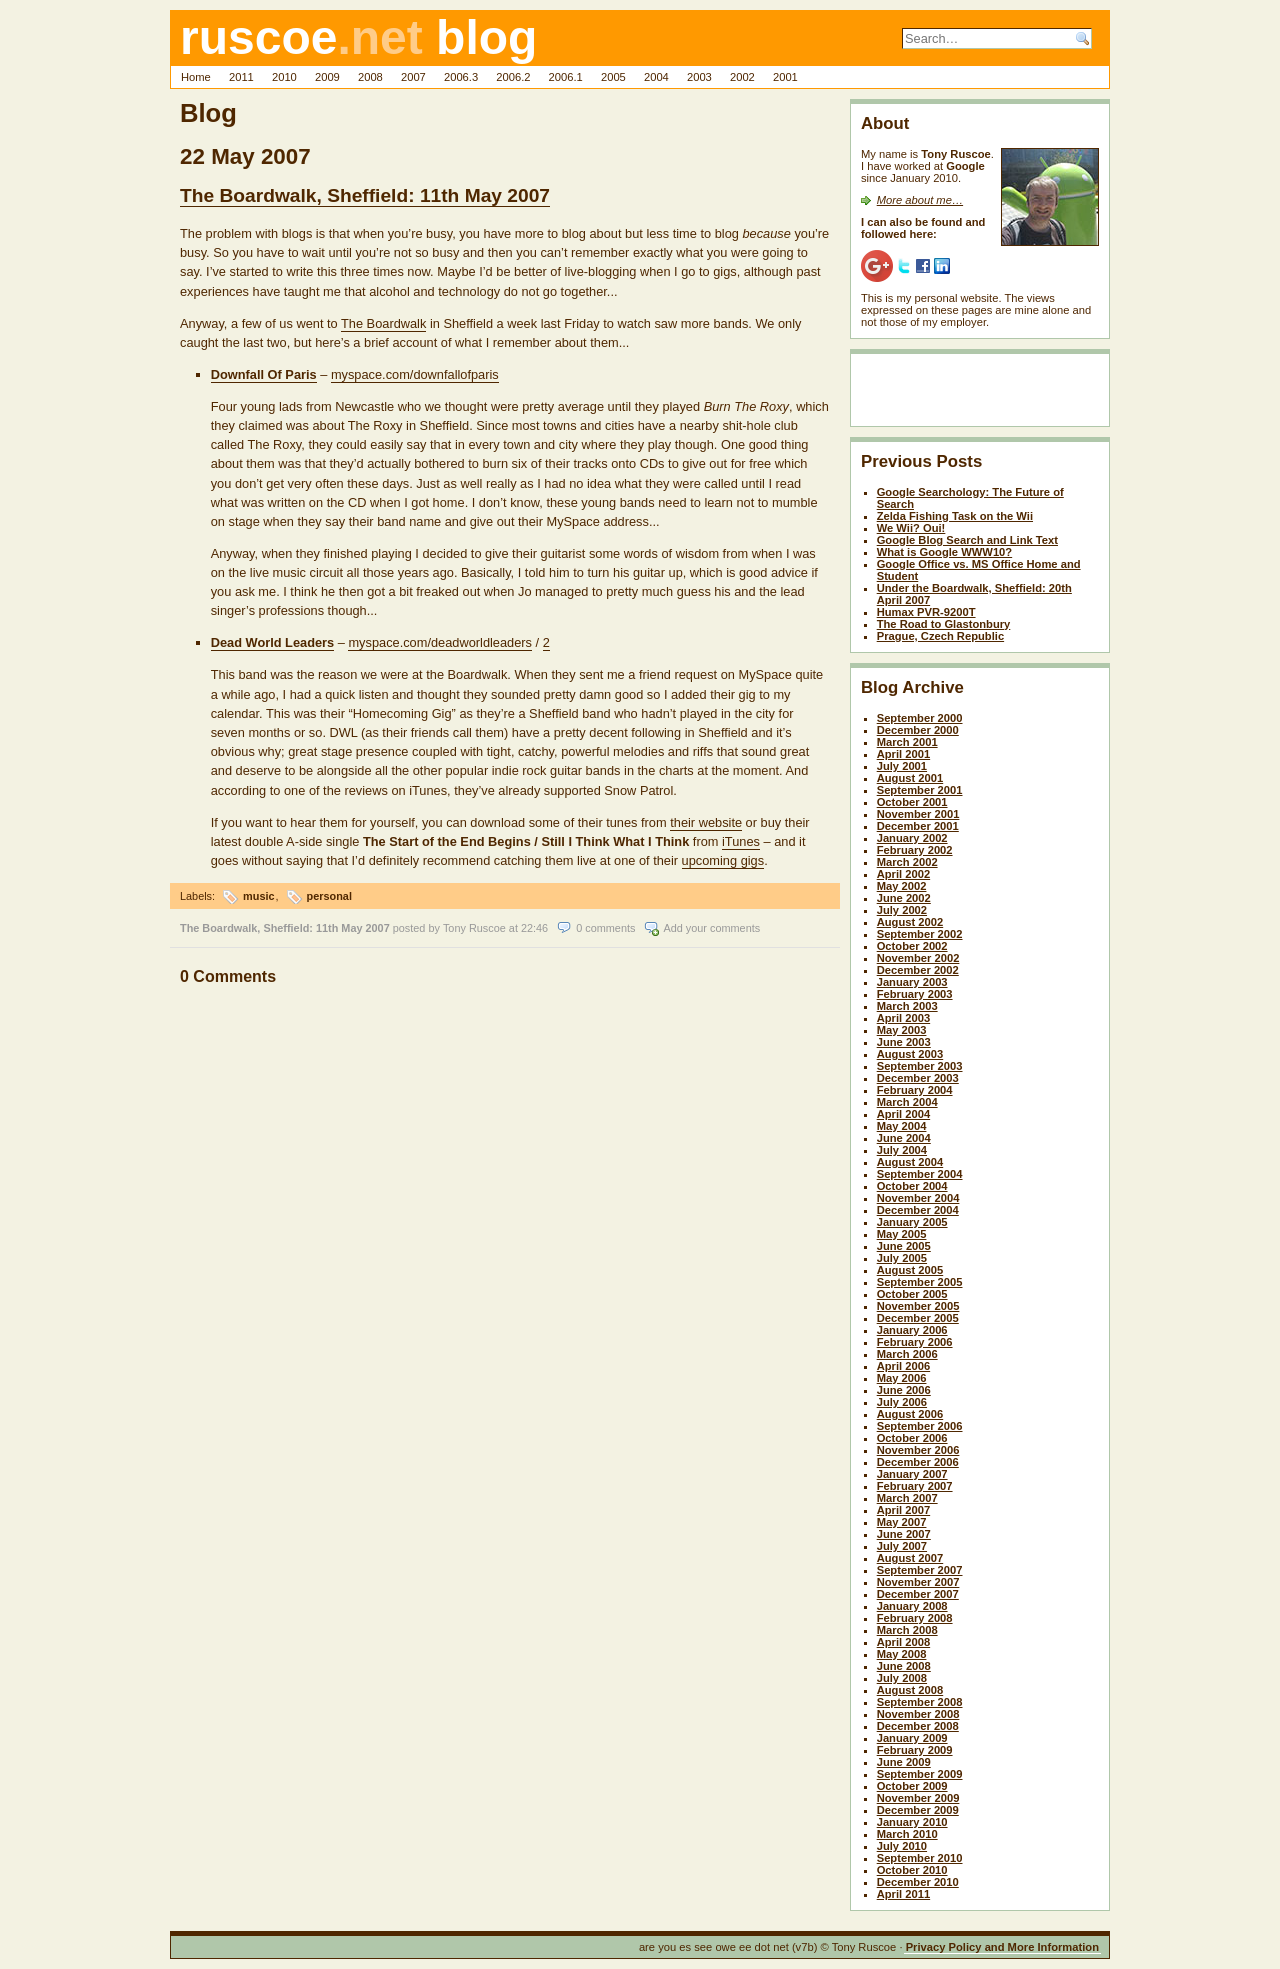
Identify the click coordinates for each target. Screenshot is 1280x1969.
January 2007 (912, 1474)
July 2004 (902, 1150)
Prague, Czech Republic (940, 636)
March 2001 (907, 742)
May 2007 (902, 1522)
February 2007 (915, 1486)
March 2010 (907, 1834)
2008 (370, 77)
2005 (613, 77)
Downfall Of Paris (264, 374)
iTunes (741, 841)
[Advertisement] (978, 394)
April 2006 (903, 1366)
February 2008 (915, 1618)
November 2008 (918, 1714)
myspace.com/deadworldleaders (440, 642)
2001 (785, 77)
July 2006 (902, 1402)
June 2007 (904, 1534)
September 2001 (920, 790)
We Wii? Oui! (911, 528)
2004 (656, 77)
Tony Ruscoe (474, 928)
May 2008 (902, 1654)
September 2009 (920, 1774)
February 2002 (915, 850)
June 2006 (904, 1390)
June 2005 (904, 1246)
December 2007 (918, 1594)
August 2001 (910, 778)
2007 (413, 77)
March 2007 (907, 1498)
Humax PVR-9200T (926, 612)
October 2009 (912, 1786)
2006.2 (513, 77)
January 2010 (912, 1822)
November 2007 (918, 1582)
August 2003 (910, 1054)
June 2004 (904, 1138)
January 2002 (912, 838)
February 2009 (915, 1750)
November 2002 (918, 958)
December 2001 (918, 826)
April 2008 (903, 1642)
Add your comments (711, 928)
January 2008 (912, 1606)
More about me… (920, 200)
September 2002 (920, 934)
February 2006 (915, 1342)
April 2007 (903, 1510)
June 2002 (904, 898)
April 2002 (903, 874)
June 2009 (904, 1762)
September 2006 (920, 1426)
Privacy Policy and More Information (1002, 1947)
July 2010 (902, 1846)
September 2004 (920, 1174)
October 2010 (912, 1870)
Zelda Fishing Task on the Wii (955, 516)
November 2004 (918, 1198)
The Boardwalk (383, 323)
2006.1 (566, 77)
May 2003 (902, 1030)
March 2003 (907, 1006)
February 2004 (915, 1090)
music (258, 896)
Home (196, 77)
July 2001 (902, 766)
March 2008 (907, 1630)
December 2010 (918, 1882)
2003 (699, 77)
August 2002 (910, 922)
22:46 (534, 928)
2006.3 (461, 77)
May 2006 (902, 1378)
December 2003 (918, 1078)
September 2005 (920, 1282)
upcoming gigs (723, 860)
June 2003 (904, 1042)
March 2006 (907, 1354)
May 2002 (902, 886)
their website (706, 822)
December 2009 (918, 1810)
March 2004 (907, 1102)
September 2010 (920, 1858)
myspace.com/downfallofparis (415, 374)
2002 (742, 77)
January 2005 (912, 1222)
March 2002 (907, 862)
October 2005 (912, 1294)
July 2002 (902, 910)
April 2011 (903, 1894)
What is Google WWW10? (945, 552)
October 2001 (912, 802)
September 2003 (920, 1066)
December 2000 (918, 730)
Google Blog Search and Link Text (967, 540)
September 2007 (920, 1570)
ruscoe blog (358, 37)
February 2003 (915, 994)
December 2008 (918, 1726)
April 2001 (903, 754)
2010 (284, 77)
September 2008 (920, 1702)
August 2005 (910, 1270)
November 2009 (918, 1798)
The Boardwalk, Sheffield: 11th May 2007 (365, 195)
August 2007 (910, 1558)
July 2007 (902, 1546)
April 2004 (903, 1114)
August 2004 (910, 1162)
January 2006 (912, 1330)
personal (329, 896)
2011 (241, 77)
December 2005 (918, 1318)
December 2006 (918, 1462)
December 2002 (918, 970)
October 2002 (912, 946)
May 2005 (902, 1234)
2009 (327, 77)
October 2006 (912, 1438)
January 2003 (912, 982)
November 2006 (918, 1450)
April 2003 (903, 1018)
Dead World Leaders (273, 642)
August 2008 (910, 1690)
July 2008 (902, 1678)
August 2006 (910, 1414)
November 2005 (918, 1306)
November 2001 (918, 814)
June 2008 (904, 1666)
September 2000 (920, 718)
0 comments (605, 928)
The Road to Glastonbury (944, 624)
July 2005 (902, 1258)
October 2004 (912, 1186)
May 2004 (902, 1126)
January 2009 (912, 1738)
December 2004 (918, 1210)
